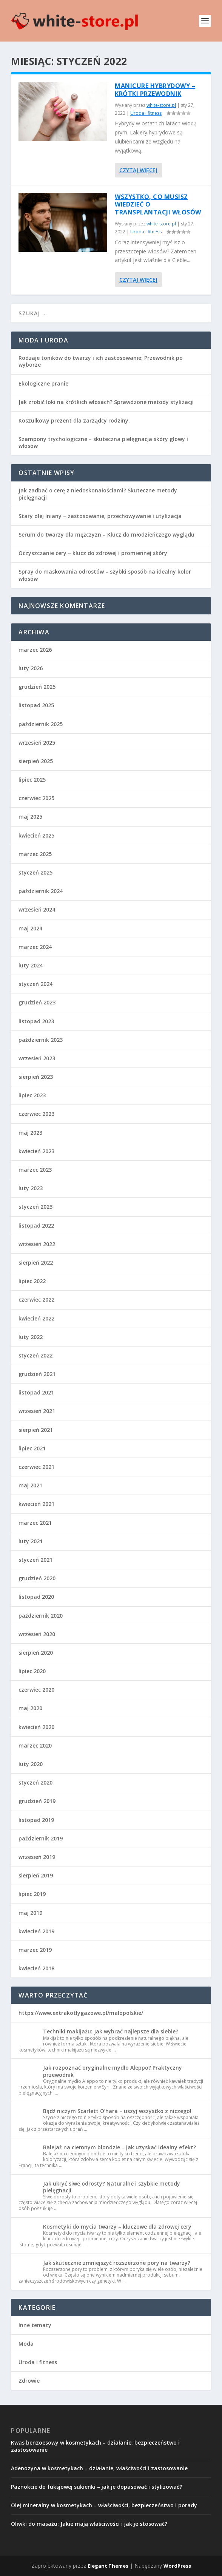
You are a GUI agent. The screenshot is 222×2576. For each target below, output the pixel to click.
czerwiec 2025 (36, 798)
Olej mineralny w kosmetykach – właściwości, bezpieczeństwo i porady (104, 2505)
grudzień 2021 (36, 1373)
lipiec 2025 (32, 779)
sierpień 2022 (35, 1262)
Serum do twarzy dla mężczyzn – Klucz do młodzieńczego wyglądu (106, 534)
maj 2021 (30, 1485)
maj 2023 (30, 1132)
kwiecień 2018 (36, 1968)
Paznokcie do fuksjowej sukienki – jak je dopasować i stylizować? (96, 2486)
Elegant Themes (108, 2565)
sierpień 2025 (35, 761)
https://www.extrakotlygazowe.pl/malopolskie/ (80, 2012)
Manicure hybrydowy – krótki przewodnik (155, 90)
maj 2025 (30, 816)
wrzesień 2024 (36, 909)
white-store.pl (161, 105)
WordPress (177, 2565)
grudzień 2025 (36, 686)
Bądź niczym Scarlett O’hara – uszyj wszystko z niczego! (117, 2111)
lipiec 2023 (32, 1095)
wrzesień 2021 (36, 1410)
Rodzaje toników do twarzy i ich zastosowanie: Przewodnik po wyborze (100, 361)
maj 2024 (30, 928)
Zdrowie (29, 2380)
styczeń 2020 (35, 1782)
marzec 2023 (35, 1169)
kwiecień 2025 (36, 835)
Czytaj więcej (138, 170)
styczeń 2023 (35, 1206)
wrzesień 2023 (36, 1058)
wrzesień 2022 (36, 1244)
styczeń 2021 (35, 1559)
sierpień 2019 (35, 1875)
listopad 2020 (36, 1596)
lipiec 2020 (32, 1671)
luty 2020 (30, 1764)
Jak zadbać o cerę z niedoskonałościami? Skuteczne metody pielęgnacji (97, 494)
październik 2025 (40, 724)
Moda (26, 2343)
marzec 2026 (35, 649)
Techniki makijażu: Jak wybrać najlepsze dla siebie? (110, 2031)
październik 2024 (40, 891)
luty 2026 (30, 668)
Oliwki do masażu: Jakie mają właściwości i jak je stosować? (89, 2523)
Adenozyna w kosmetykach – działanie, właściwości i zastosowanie (99, 2468)
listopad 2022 (36, 1225)
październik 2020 (40, 1615)
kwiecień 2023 (36, 1151)
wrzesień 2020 (36, 1634)
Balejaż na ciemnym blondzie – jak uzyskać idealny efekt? (119, 2147)
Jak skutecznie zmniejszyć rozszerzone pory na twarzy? (116, 2262)
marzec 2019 (35, 1949)
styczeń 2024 (35, 983)
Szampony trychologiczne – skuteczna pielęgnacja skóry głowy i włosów (103, 442)
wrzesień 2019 (36, 1856)
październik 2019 (40, 1838)
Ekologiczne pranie (43, 383)
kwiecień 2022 (36, 1318)
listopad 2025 (36, 705)
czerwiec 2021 (36, 1466)
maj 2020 (30, 1708)
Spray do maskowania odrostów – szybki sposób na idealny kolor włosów (104, 575)
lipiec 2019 (32, 1893)
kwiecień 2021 (36, 1503)
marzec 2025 (35, 854)
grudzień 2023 (36, 1002)
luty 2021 (30, 1541)
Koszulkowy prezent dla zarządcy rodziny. (74, 420)
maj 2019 (30, 1912)
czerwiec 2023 (36, 1113)
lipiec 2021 (32, 1448)
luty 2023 (30, 1188)
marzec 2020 (35, 1745)
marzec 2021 (35, 1522)
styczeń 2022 (35, 1355)
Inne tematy (34, 2325)
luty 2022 (30, 1336)
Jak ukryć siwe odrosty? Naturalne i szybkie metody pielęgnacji (111, 2187)
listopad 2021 (36, 1392)
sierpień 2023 (35, 1076)
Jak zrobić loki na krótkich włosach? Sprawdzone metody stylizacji (106, 402)
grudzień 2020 (36, 1578)
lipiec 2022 (32, 1281)
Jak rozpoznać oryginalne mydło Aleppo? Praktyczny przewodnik (112, 2071)
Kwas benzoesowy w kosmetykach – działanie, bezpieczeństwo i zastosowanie (95, 2446)
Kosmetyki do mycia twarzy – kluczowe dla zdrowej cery (117, 2226)
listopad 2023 (36, 1021)
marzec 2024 (35, 946)
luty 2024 (30, 965)
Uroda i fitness (146, 113)
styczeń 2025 (35, 872)
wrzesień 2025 (36, 742)
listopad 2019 (36, 1819)
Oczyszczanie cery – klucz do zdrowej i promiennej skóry (92, 553)
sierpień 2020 (35, 1652)
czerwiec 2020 (36, 1689)
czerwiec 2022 (36, 1299)
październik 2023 (40, 1039)
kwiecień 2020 (36, 1727)
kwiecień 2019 (36, 1931)
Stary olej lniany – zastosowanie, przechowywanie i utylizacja (100, 516)
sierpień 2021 (35, 1429)
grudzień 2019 (36, 1801)
